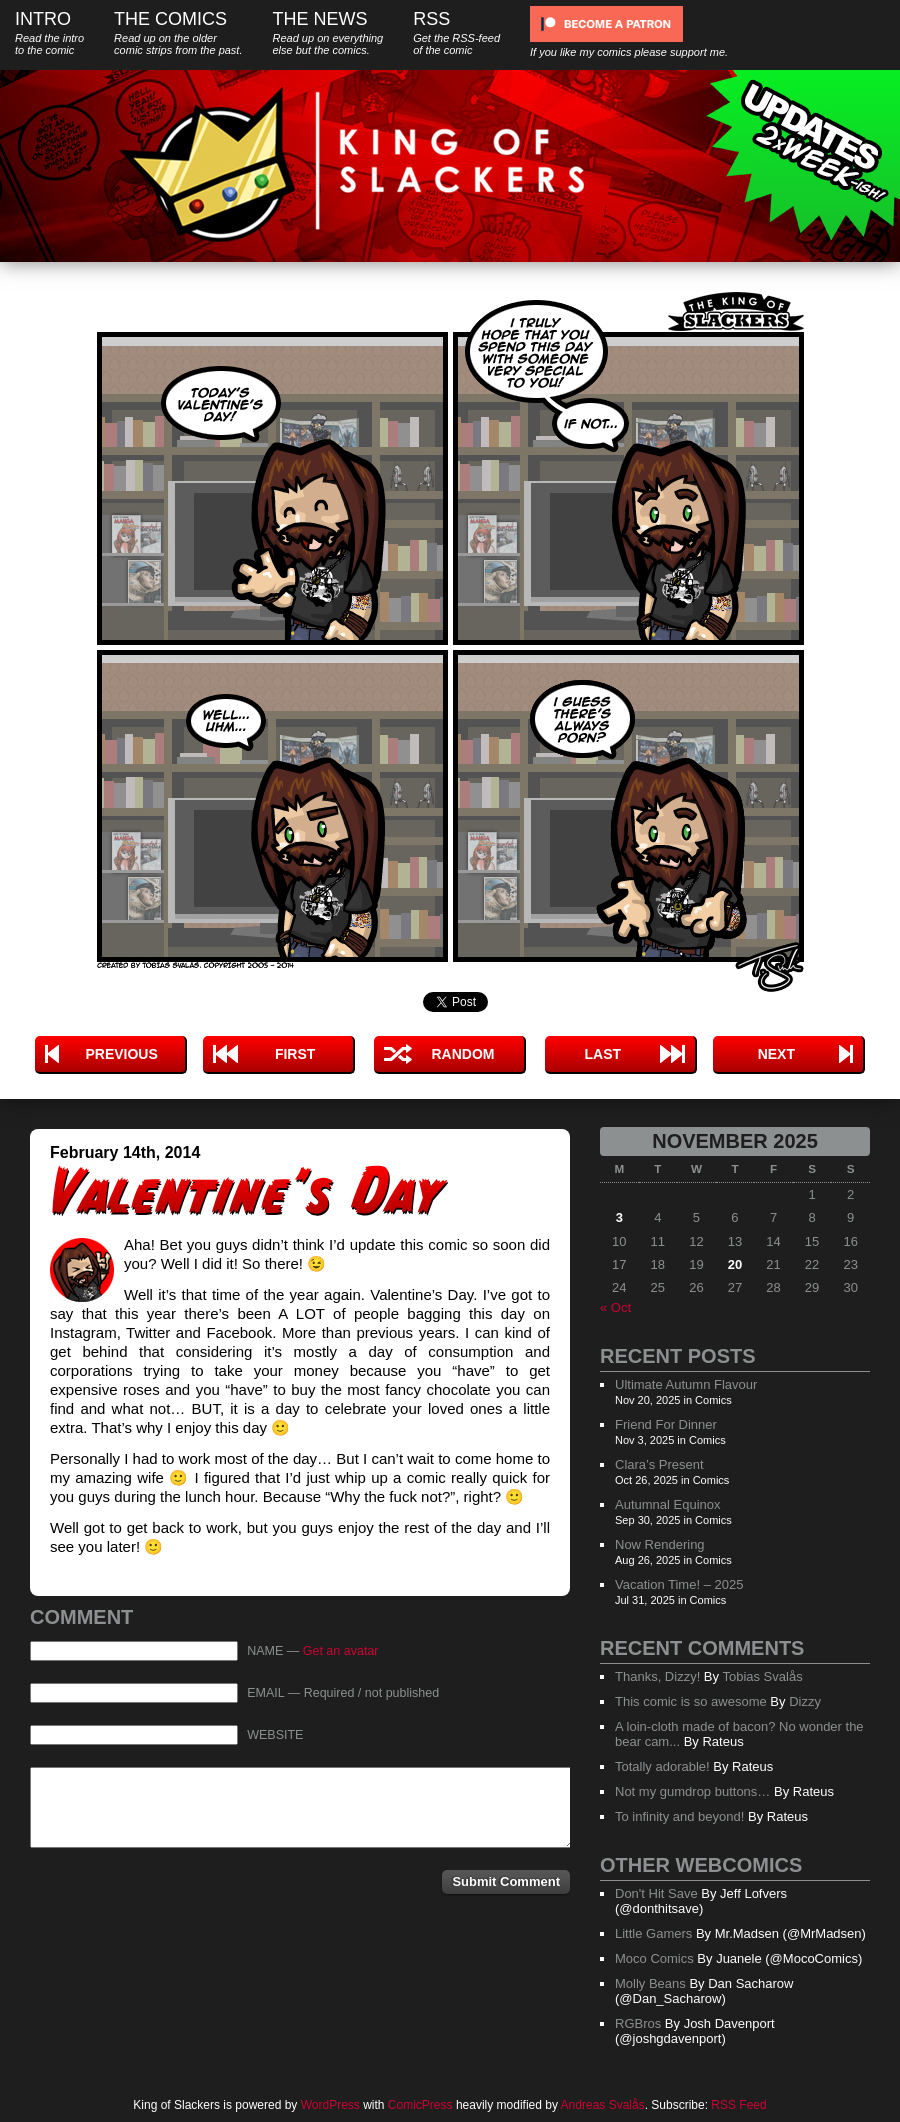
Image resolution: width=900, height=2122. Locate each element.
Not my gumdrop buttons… (692, 1791)
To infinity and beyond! (679, 1816)
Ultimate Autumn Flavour (686, 1384)
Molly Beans (650, 1983)
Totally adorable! (662, 1766)
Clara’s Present (659, 1464)
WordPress (330, 2105)
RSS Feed (738, 2105)
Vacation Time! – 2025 (679, 1584)
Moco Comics (654, 1958)
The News (327, 32)
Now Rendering (660, 1544)
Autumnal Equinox (668, 1504)
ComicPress (420, 2105)
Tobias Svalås (762, 1676)
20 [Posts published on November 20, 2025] (735, 1264)
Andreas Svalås (603, 2105)
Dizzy (805, 1701)
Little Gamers (653, 1933)
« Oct (615, 1307)
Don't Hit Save (656, 1893)
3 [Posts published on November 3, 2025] (619, 1217)
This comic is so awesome (691, 1701)
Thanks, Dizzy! (657, 1676)
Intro (49, 32)
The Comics (178, 32)
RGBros (638, 2023)
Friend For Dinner (666, 1424)
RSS (456, 32)
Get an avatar (341, 1651)
